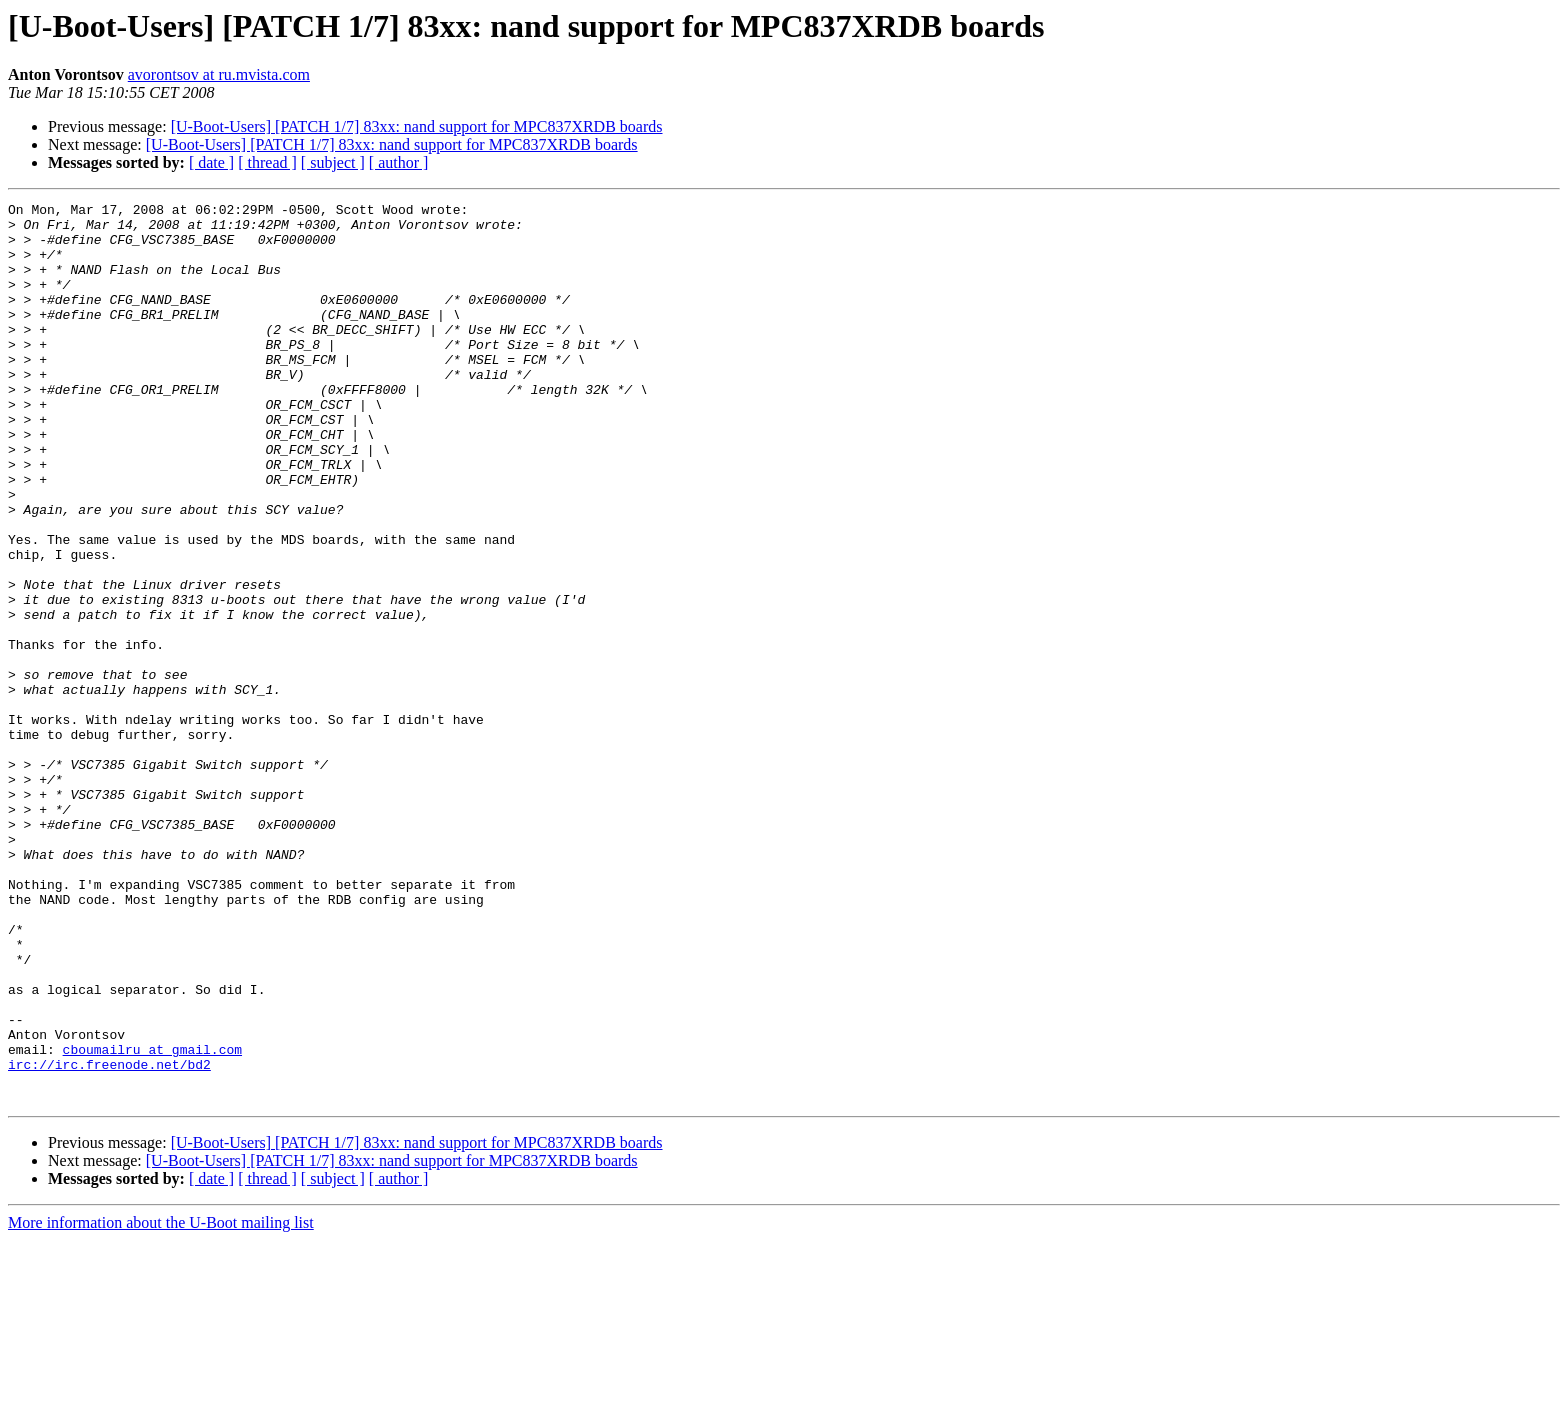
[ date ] (211, 162)
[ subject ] (333, 162)
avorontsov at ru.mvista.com (219, 74)
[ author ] (399, 162)
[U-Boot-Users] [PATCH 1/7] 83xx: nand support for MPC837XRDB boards (417, 126)
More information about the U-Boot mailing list (161, 1402)
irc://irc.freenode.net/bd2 (109, 1238)
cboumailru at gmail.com (152, 1220)
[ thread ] (267, 162)
